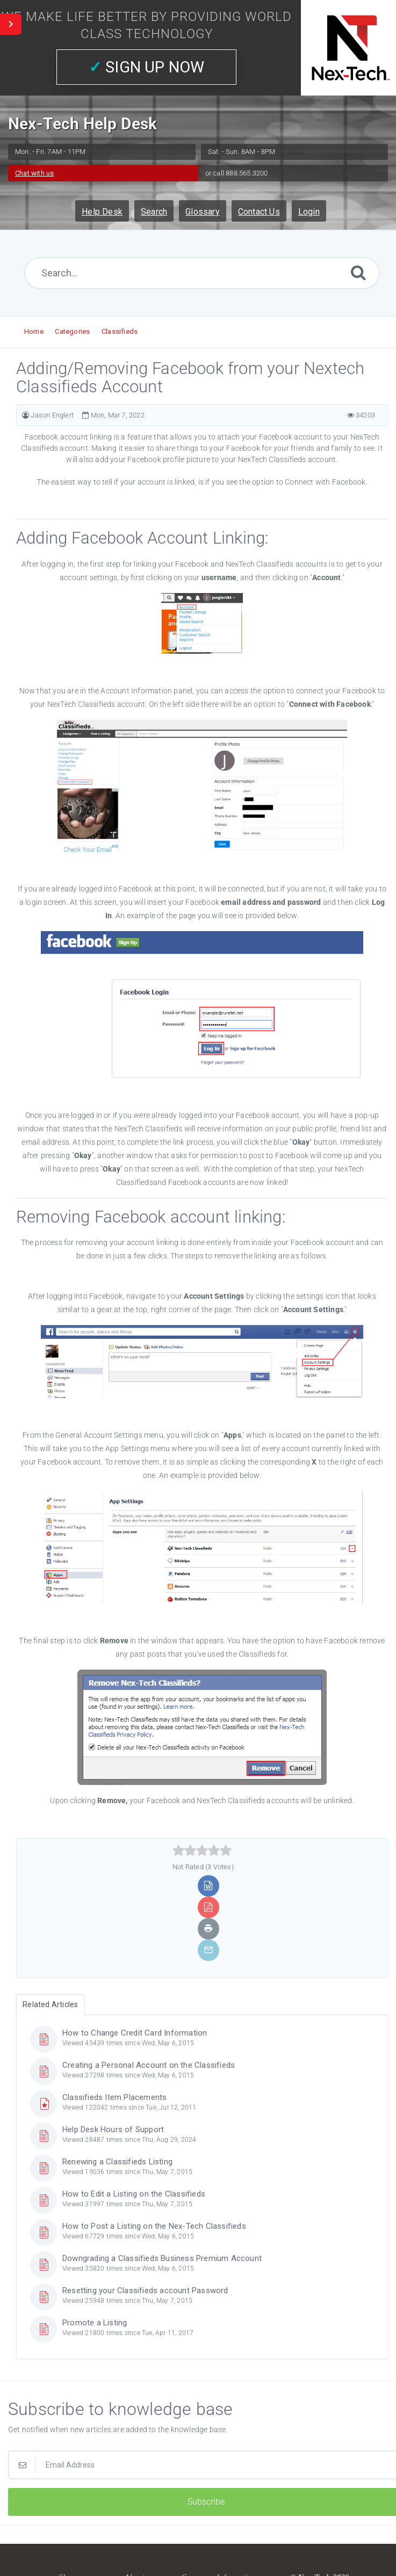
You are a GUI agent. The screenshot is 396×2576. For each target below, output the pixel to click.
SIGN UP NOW (147, 67)
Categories (72, 331)
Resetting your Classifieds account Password (145, 2290)
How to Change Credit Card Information (134, 2033)
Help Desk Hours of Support (113, 2129)
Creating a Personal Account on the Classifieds (148, 2065)
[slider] (202, 1850)
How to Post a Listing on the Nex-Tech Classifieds (154, 2226)
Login (309, 212)
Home (34, 331)
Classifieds (120, 331)
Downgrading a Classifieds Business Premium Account (162, 2258)
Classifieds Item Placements (114, 2097)
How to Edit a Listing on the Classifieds (133, 2194)
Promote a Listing (94, 2323)
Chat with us (34, 173)
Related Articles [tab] (50, 2004)
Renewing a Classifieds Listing (117, 2162)
